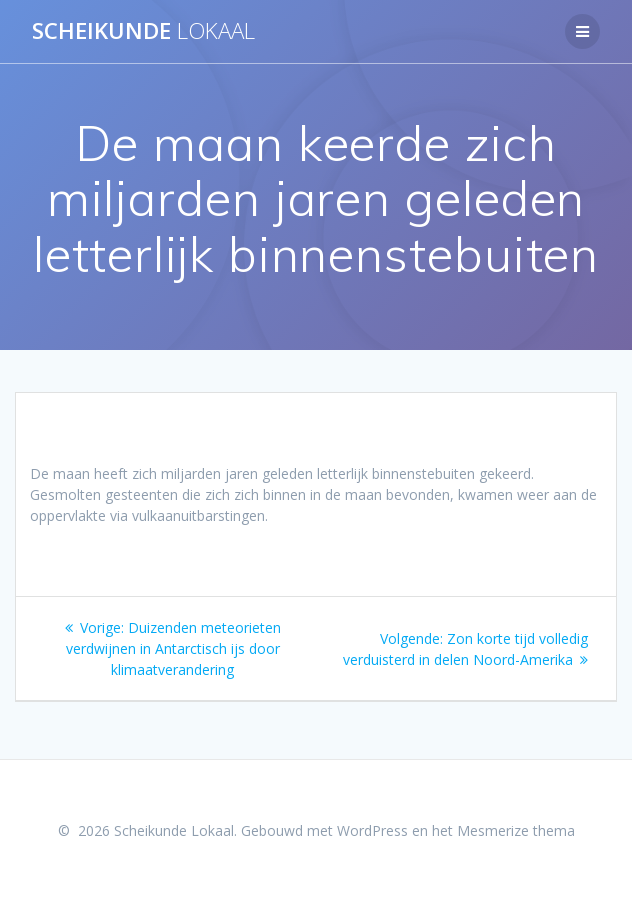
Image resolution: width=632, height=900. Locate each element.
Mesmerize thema (516, 830)
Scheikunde (143, 31)
